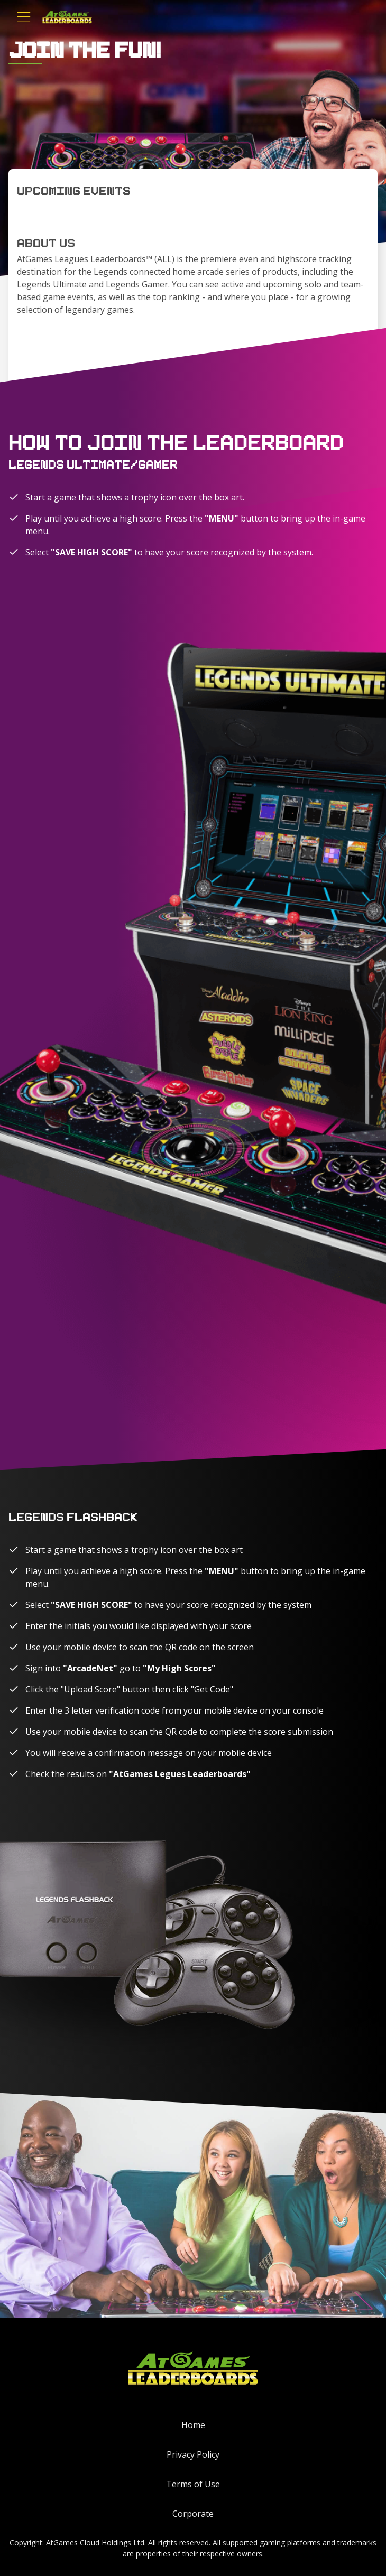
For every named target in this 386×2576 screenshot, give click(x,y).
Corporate (193, 2513)
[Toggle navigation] (23, 17)
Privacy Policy (193, 2454)
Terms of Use (193, 2484)
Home (193, 2425)
